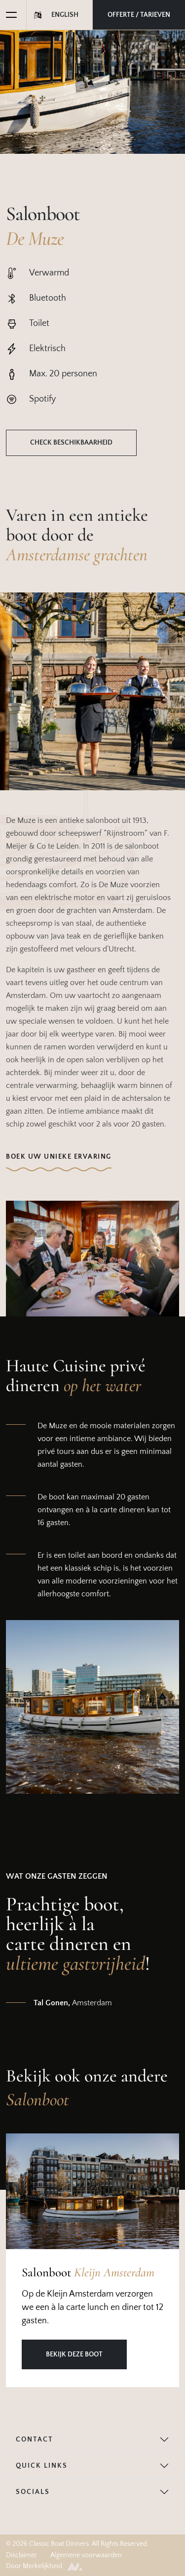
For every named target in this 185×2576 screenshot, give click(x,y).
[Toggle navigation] (8, 15)
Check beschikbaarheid (71, 443)
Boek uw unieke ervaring (58, 1157)
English (64, 15)
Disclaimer (21, 2555)
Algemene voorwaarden (86, 2555)
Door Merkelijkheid (44, 2566)
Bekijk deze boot (74, 2354)
